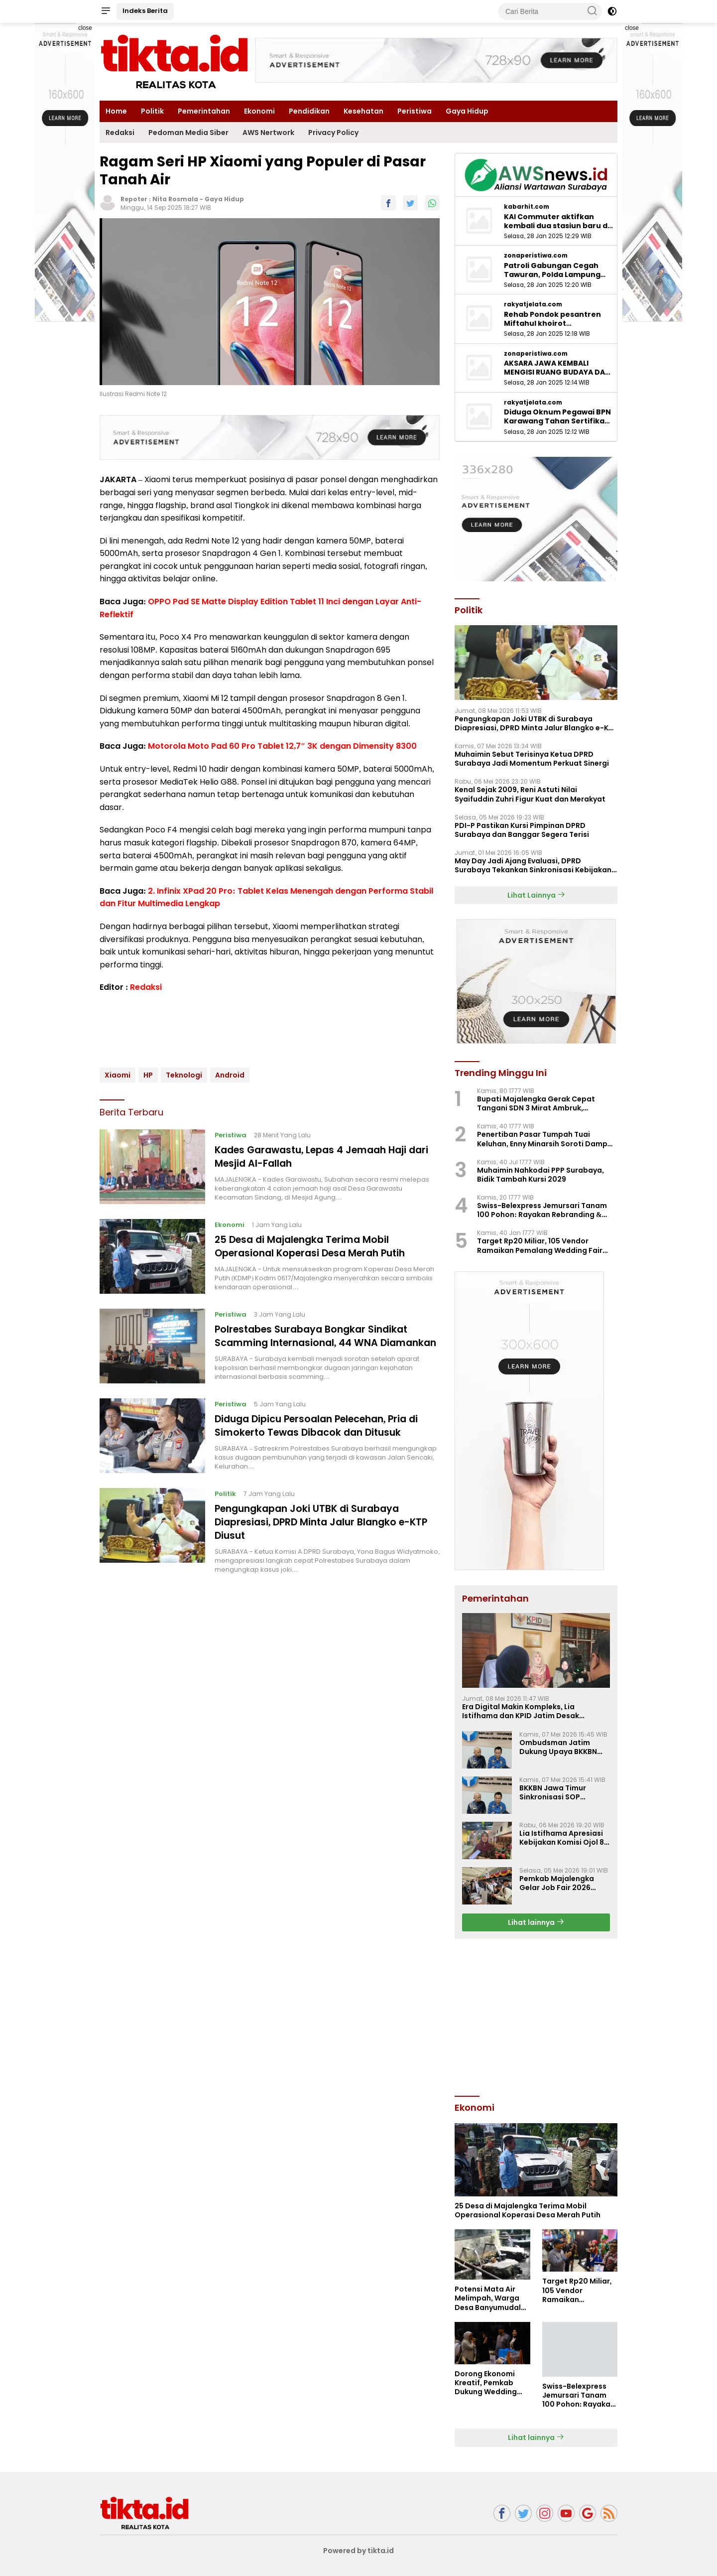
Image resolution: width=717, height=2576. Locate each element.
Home (116, 111)
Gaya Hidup (467, 111)
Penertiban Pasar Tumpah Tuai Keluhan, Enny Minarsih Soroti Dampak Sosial (546, 1139)
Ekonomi (259, 111)
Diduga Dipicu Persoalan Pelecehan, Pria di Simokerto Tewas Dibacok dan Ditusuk (323, 1435)
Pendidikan (309, 111)
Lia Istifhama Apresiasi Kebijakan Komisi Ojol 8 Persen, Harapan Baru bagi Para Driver (561, 1838)
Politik (152, 111)
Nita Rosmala (175, 199)
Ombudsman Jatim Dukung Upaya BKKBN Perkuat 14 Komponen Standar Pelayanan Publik (558, 1747)
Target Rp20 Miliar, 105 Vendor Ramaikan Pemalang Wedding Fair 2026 (539, 1245)
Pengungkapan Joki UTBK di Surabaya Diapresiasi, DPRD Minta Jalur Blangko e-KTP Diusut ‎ (327, 1531)
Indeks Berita (145, 10)
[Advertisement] (536, 2016)
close (85, 27)
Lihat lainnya (536, 1922)
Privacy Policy (333, 132)
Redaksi (120, 132)
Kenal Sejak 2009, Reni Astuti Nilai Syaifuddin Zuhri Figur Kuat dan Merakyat (530, 794)
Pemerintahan (204, 111)
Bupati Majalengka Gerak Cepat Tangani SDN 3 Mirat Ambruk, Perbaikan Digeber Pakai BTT (536, 1103)
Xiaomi (117, 1075)
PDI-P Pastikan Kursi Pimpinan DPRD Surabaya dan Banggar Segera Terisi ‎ (523, 830)
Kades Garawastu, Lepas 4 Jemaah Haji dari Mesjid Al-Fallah (317, 1156)
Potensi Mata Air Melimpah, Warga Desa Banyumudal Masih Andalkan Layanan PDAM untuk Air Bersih (488, 2298)
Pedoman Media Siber (188, 132)
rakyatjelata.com (533, 304)
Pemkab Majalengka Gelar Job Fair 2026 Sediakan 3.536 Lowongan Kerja (556, 1883)
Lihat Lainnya (536, 895)
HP (148, 1075)
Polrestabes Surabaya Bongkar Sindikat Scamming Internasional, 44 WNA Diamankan (316, 1342)
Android (229, 1075)
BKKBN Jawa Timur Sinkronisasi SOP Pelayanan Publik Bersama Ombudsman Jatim (560, 1792)
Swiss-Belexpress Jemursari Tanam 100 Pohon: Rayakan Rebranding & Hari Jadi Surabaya (542, 1210)
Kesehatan (363, 111)
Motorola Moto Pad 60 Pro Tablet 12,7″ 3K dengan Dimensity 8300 (282, 746)
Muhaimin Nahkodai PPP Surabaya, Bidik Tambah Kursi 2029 (540, 1175)
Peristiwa (414, 111)
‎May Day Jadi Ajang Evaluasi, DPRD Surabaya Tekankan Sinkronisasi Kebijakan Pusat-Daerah (533, 865)
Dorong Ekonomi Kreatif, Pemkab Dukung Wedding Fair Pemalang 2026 (491, 2383)
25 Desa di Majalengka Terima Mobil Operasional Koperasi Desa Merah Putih (316, 1245)
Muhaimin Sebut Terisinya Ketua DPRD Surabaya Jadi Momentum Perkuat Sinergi (532, 759)
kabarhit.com (526, 207)
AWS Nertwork (268, 132)
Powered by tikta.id (358, 2551)
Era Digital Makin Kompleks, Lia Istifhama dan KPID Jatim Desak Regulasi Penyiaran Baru (520, 1711)
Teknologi (184, 1075)
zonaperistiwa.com (536, 256)
